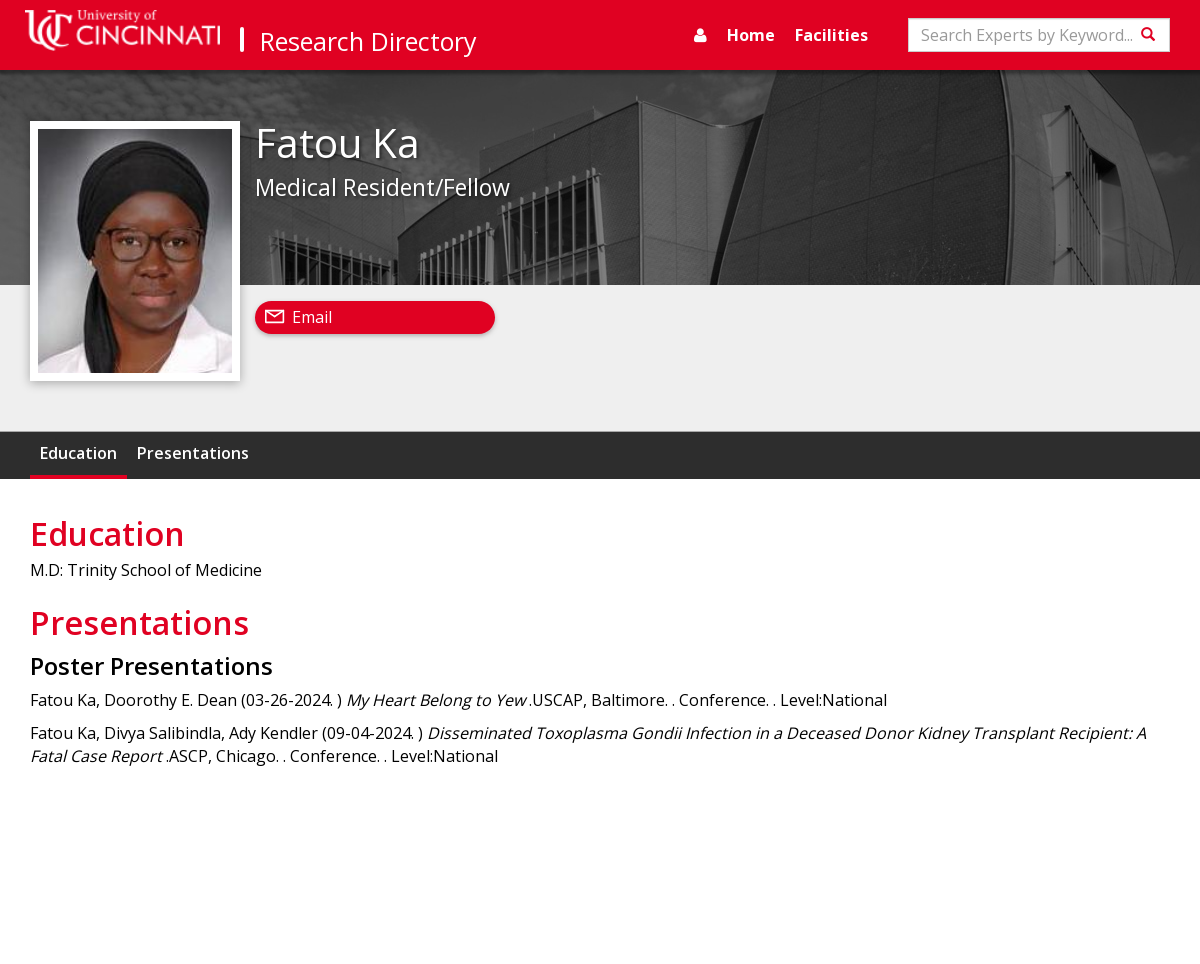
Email (312, 317)
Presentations (193, 453)
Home (751, 35)
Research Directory (368, 41)
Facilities (831, 35)
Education (78, 453)
